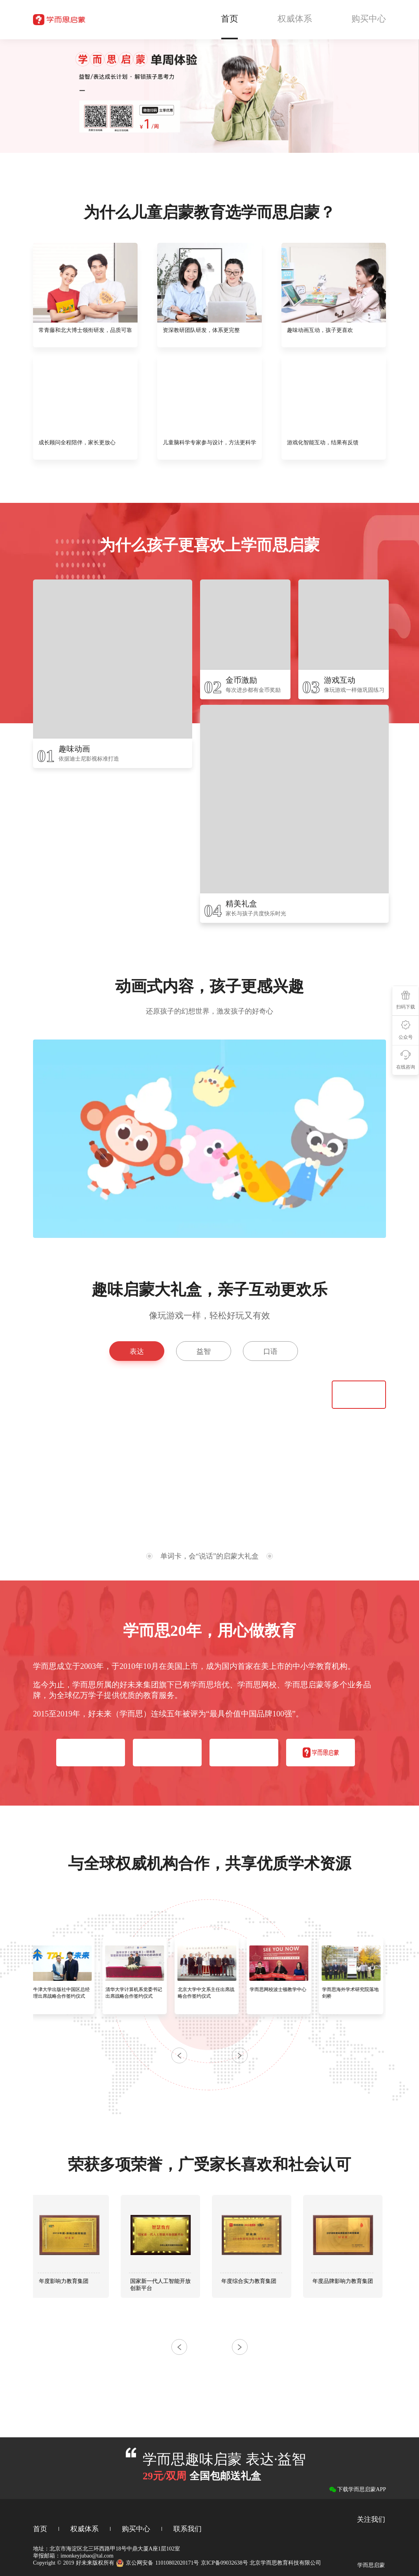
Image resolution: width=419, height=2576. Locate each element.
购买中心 (136, 2529)
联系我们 (187, 2529)
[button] (240, 2055)
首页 (40, 2529)
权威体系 (84, 2529)
